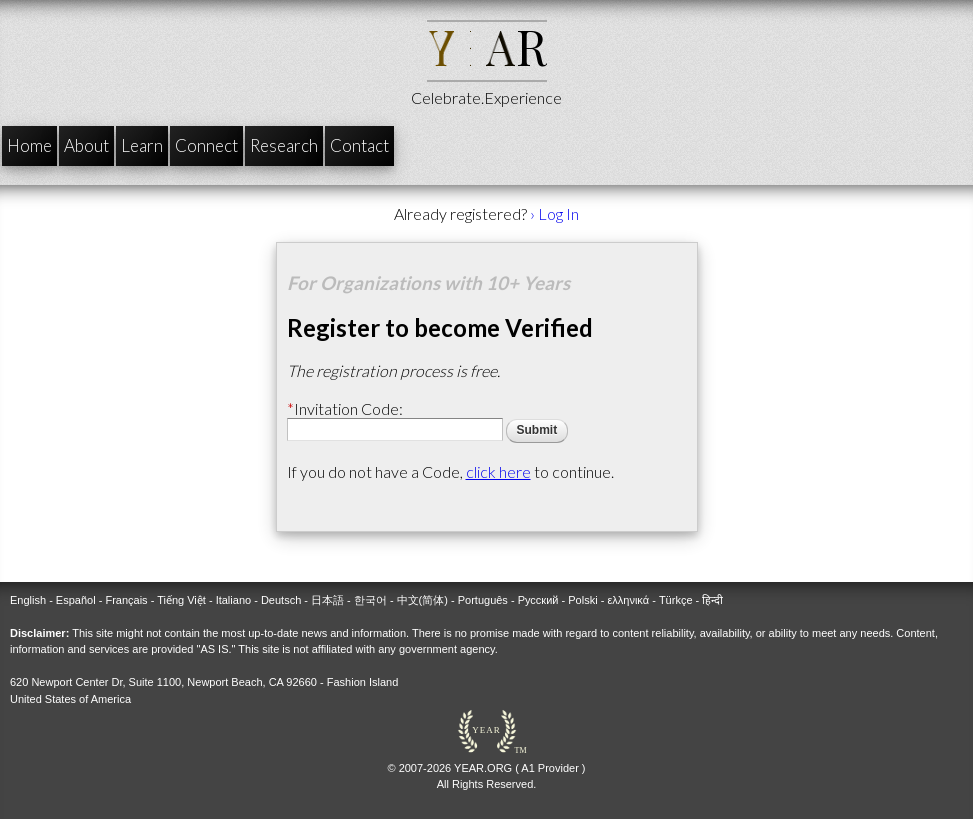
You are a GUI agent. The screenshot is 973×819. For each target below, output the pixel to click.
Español (76, 600)
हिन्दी (712, 600)
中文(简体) (422, 600)
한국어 (370, 600)
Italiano (233, 600)
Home (29, 145)
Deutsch (281, 600)
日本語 (327, 600)
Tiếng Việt (181, 600)
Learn (142, 145)
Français (126, 600)
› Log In (554, 213)
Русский (538, 600)
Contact (359, 145)
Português (483, 600)
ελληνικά (628, 600)
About (86, 145)
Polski (582, 600)
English (28, 600)
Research (284, 145)
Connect (206, 145)
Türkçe (676, 600)
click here (498, 471)
